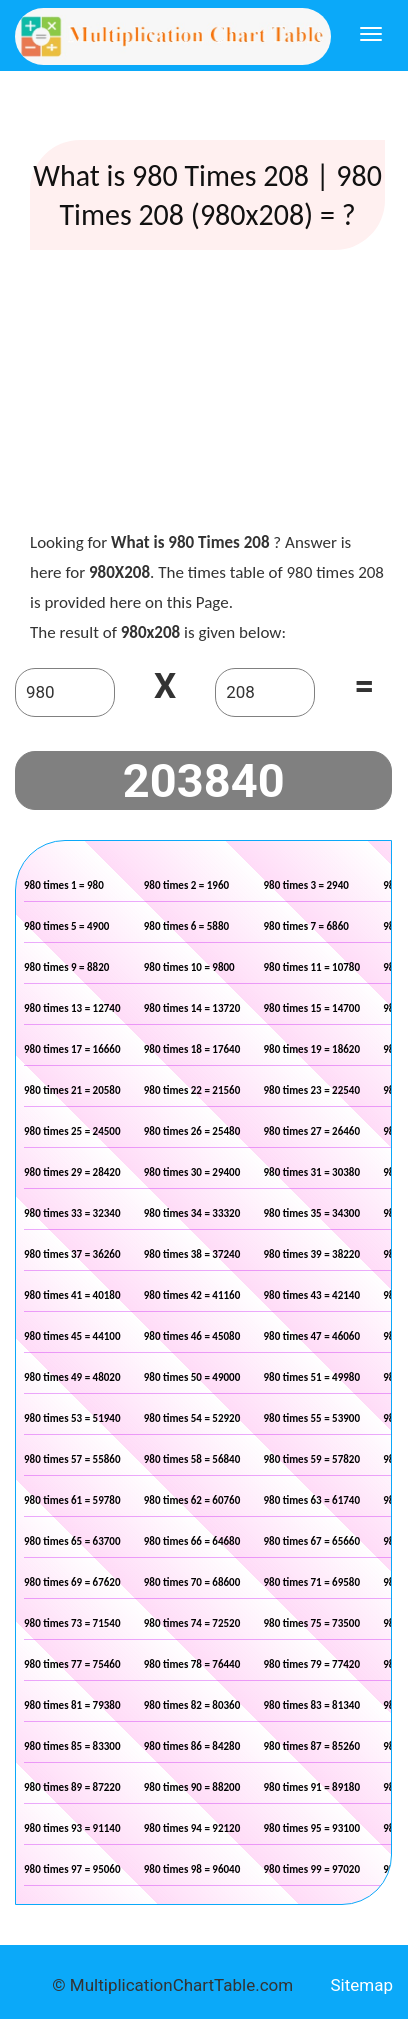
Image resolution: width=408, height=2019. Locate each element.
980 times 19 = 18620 (312, 1049)
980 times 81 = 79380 (72, 1705)
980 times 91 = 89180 (312, 1787)
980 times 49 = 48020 (72, 1377)
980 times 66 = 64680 (192, 1541)
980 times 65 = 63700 (72, 1541)
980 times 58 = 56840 (192, 1459)
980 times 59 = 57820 (312, 1459)
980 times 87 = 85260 (312, 1746)
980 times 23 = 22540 (312, 1090)
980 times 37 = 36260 (72, 1254)
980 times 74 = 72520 (192, 1623)
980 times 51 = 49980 (312, 1377)
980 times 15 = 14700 (312, 1008)
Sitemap (361, 1985)
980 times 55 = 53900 (312, 1418)
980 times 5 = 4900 (66, 926)
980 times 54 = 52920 (192, 1418)
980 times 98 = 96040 (192, 1869)
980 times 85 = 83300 (72, 1746)
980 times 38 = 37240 (192, 1254)
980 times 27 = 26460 (312, 1131)
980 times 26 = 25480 (192, 1131)
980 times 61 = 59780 (72, 1500)
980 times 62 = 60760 (192, 1500)
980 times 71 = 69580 (312, 1582)
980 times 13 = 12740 (72, 1008)
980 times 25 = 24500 (72, 1131)
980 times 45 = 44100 (72, 1336)
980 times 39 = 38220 (312, 1254)
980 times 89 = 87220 (72, 1787)
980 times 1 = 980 (64, 885)
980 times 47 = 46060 (312, 1336)
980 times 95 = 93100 (312, 1828)
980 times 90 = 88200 (192, 1787)
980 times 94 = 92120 (192, 1828)
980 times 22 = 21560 (192, 1090)
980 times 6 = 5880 (186, 926)
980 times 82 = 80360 (192, 1705)
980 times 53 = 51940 (72, 1418)
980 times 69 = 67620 (72, 1582)
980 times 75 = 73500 (312, 1623)
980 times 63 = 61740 (312, 1500)
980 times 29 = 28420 (72, 1172)
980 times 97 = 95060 (72, 1869)
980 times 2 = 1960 (186, 885)
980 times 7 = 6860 (306, 926)
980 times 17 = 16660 (72, 1049)
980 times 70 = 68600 (192, 1582)
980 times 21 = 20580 (72, 1090)
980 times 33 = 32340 (72, 1213)
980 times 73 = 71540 (72, 1623)
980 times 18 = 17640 (192, 1049)
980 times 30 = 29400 (192, 1172)
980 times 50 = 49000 (192, 1377)
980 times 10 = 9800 (189, 967)
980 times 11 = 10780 (312, 967)
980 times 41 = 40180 (72, 1295)
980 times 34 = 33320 (192, 1213)
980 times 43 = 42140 (312, 1295)
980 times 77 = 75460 (72, 1664)
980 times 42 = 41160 (192, 1295)
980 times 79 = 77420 (312, 1664)
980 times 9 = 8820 (66, 967)
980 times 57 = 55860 (72, 1459)
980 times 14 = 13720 (192, 1008)
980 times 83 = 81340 (312, 1705)
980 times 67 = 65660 (312, 1541)
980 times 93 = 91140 (72, 1828)
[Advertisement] (208, 395)
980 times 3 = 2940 (306, 885)
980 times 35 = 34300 (312, 1213)
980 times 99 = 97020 (312, 1869)
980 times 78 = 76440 (192, 1664)
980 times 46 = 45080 (192, 1336)
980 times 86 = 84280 (192, 1746)
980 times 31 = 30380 (312, 1172)
